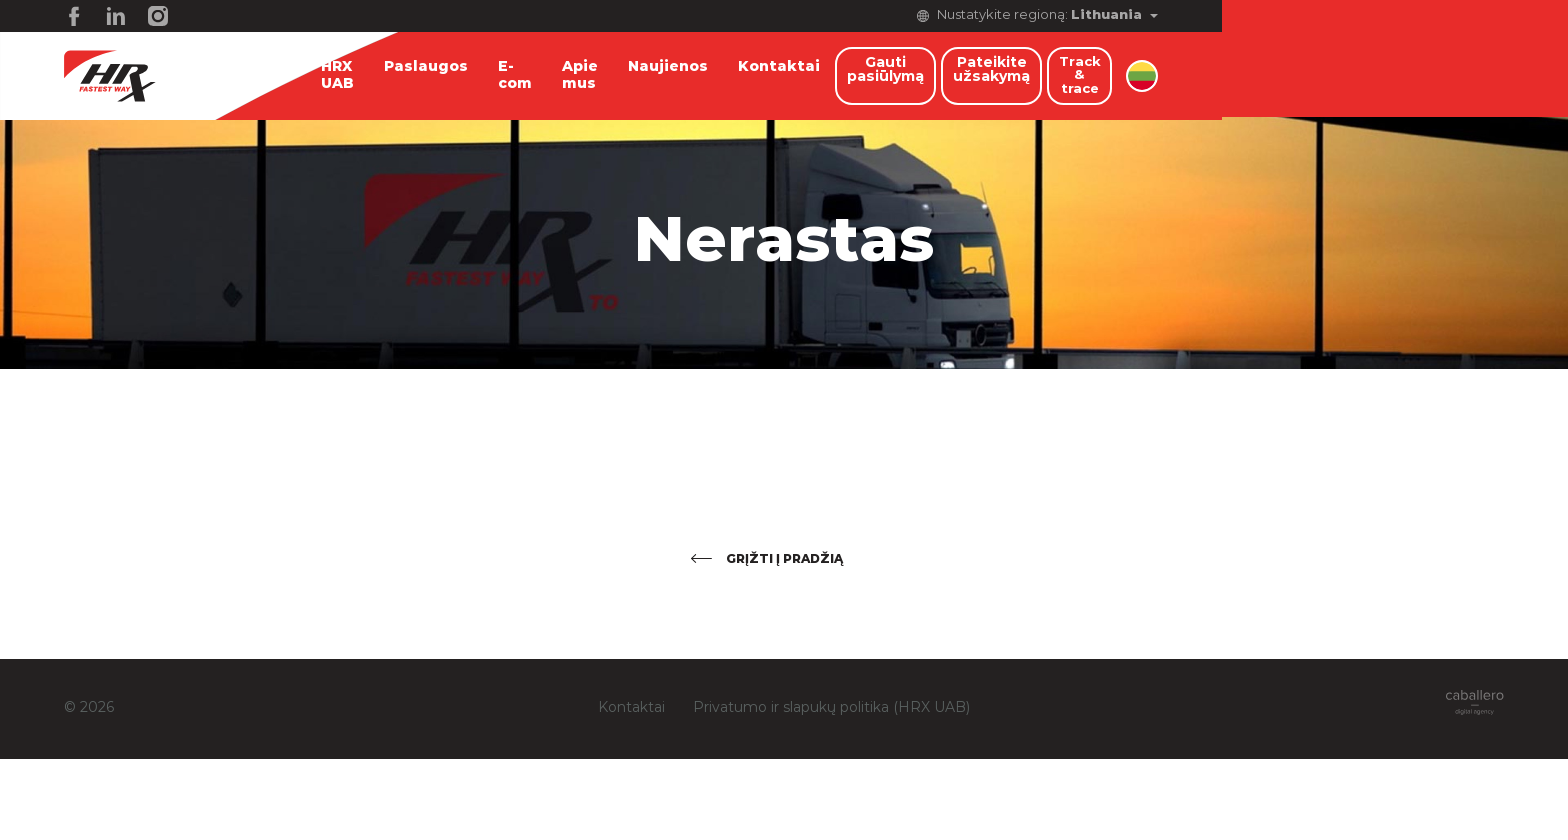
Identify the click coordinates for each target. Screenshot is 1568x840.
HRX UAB (371, 75)
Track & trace (1393, 76)
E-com (564, 75)
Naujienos (734, 67)
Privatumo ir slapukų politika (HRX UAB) (831, 711)
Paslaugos (475, 67)
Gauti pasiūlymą (1071, 76)
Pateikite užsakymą (1236, 76)
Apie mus (630, 75)
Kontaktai (845, 67)
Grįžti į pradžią (784, 561)
